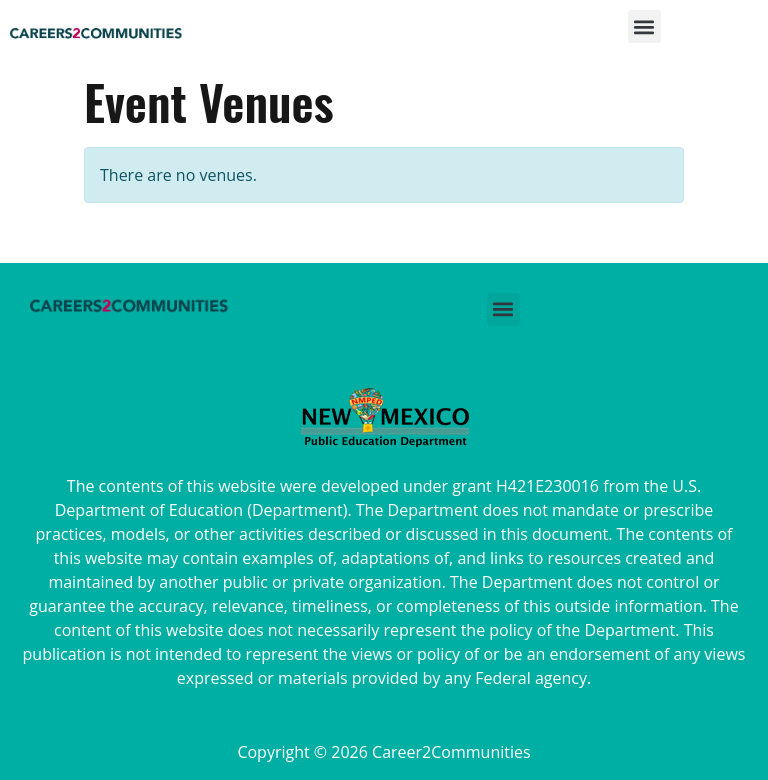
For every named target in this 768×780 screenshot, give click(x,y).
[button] (644, 32)
